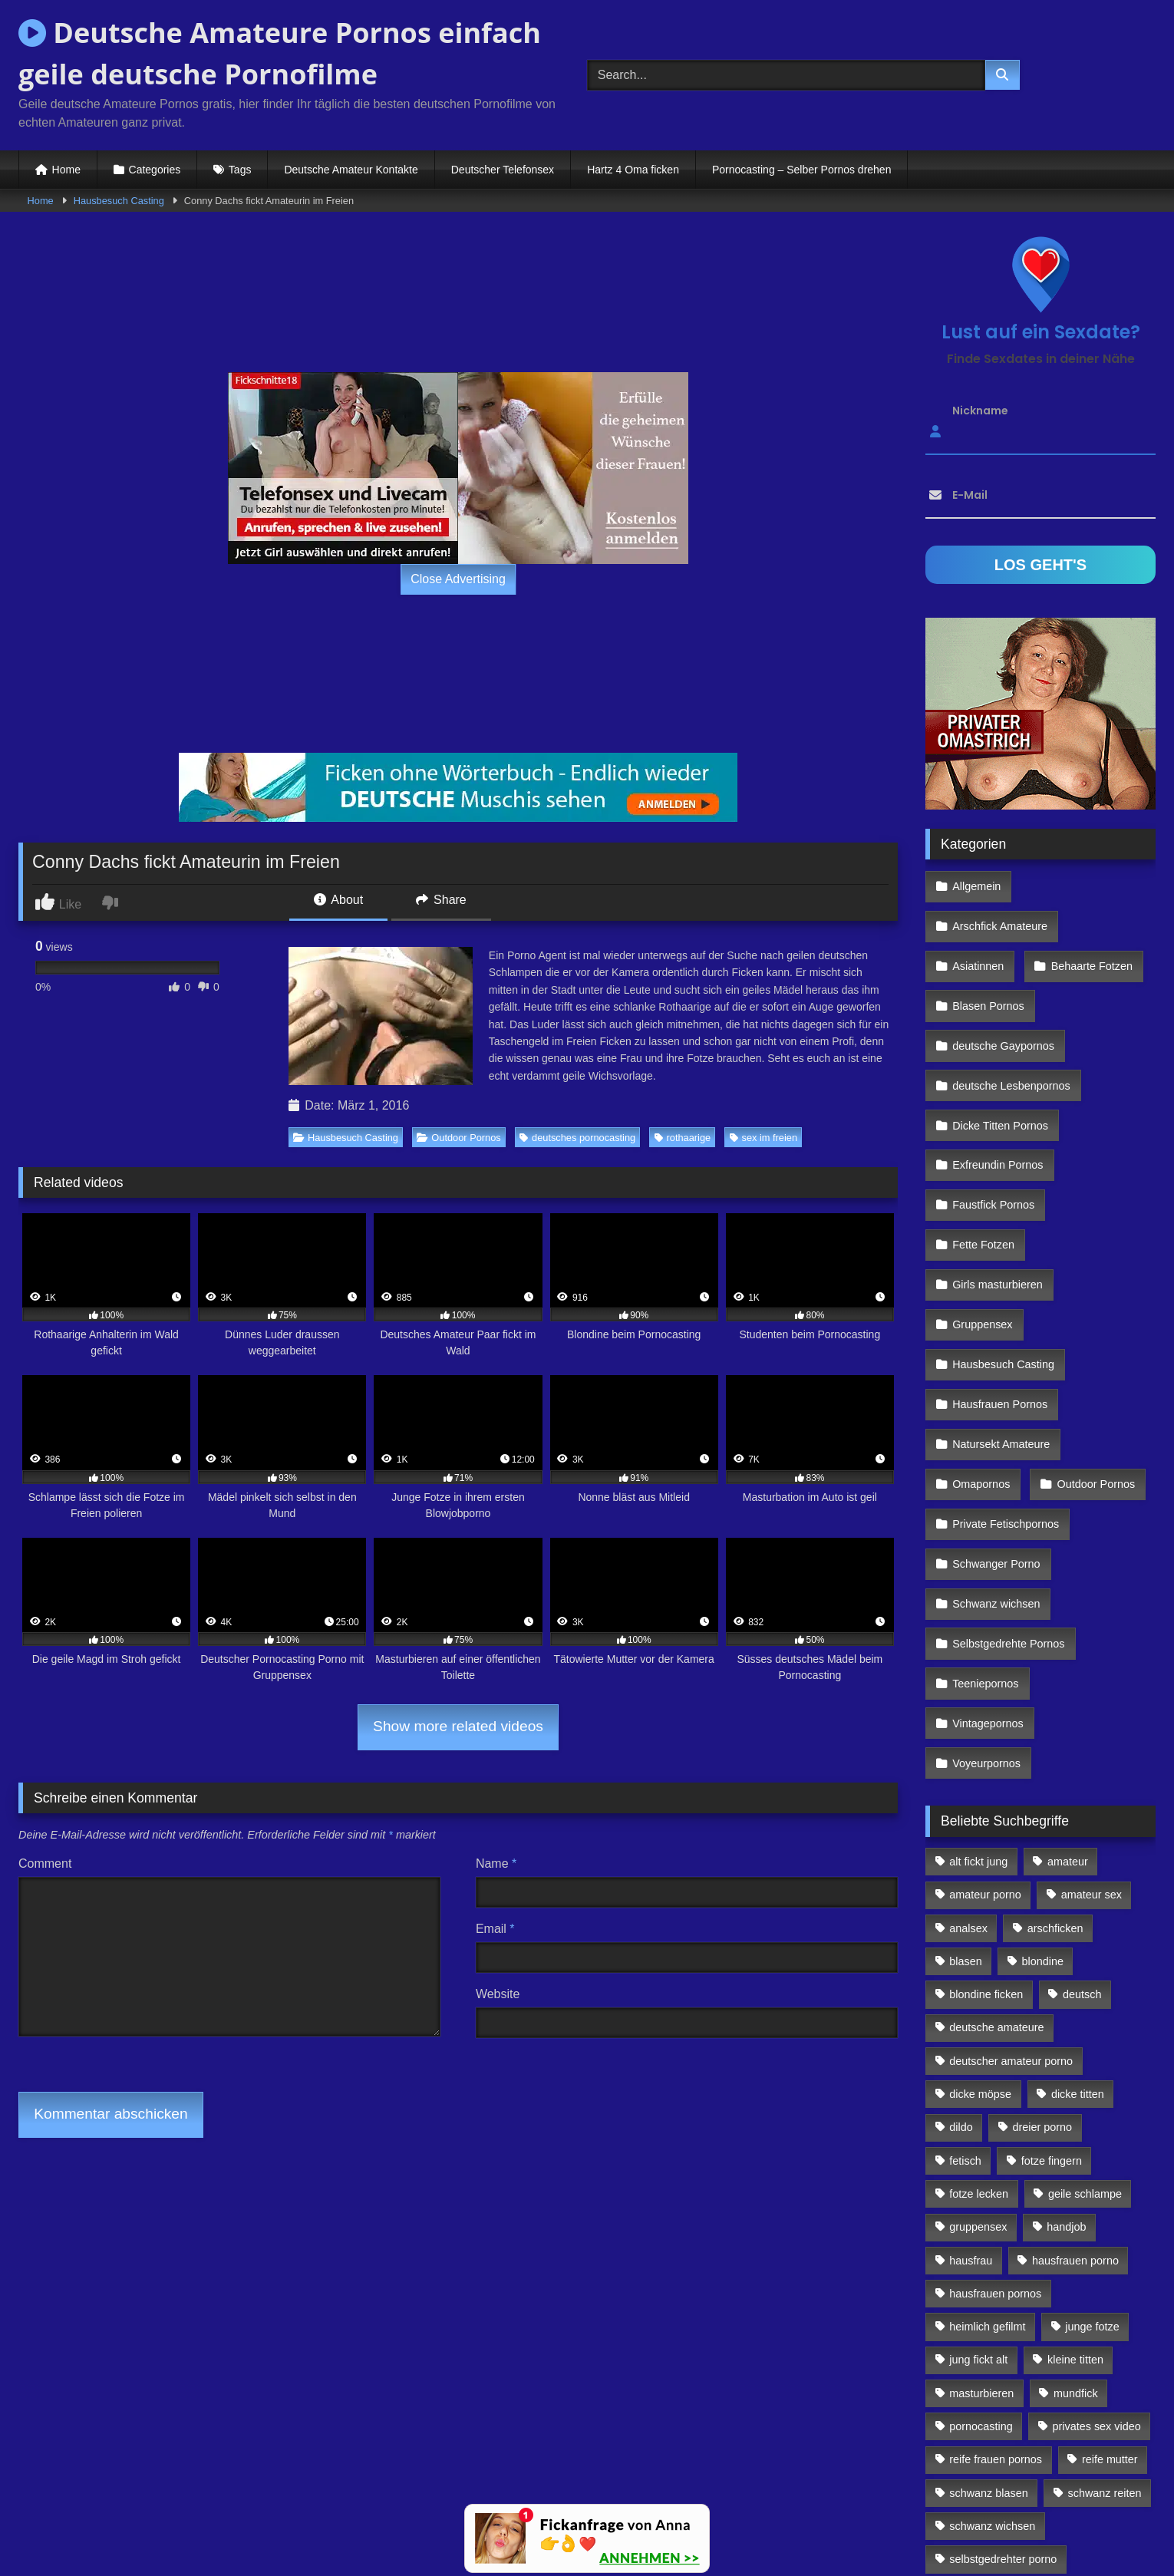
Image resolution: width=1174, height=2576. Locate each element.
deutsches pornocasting (577, 1137)
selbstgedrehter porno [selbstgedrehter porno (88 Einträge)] (1003, 2340)
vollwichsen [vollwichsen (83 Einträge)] (1071, 2407)
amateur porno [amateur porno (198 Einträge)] (985, 1676)
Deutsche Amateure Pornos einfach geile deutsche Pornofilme (279, 53)
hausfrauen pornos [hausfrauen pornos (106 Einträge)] (995, 2075)
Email (495, 1928)
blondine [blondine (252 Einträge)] (1043, 1743)
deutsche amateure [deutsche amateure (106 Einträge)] (996, 1809)
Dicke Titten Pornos (999, 1050)
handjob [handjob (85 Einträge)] (1066, 2008)
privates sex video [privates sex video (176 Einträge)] (1097, 2208)
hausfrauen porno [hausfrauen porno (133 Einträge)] (1075, 2041)
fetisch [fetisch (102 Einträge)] (965, 1941)
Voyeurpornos (985, 1548)
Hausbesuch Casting (119, 200)
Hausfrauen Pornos (999, 1283)
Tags (240, 169)
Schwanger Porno (995, 1416)
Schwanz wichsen (995, 1449)
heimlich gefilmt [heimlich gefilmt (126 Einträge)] (987, 2108)
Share (441, 899)
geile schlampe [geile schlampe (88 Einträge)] (1085, 1975)
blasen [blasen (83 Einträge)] (965, 1743)
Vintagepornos (1096, 1515)
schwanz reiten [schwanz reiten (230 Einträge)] (1105, 2274)
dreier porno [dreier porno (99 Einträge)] (1043, 1908)
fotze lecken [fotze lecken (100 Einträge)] (978, 1975)
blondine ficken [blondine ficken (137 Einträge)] (986, 1776)
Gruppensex (981, 1216)
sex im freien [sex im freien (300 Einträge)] (980, 2373)
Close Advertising (458, 578)
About (338, 899)
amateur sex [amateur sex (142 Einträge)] (1091, 1676)
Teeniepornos (984, 1515)
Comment (44, 1863)
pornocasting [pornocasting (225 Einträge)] (980, 2208)
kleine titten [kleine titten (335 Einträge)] (1075, 2141)
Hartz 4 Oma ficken (633, 169)
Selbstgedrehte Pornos (1007, 1482)
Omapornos (980, 1350)
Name (496, 1863)
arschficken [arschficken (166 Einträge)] (1055, 1709)
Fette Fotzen (982, 1150)
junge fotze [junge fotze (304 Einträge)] (1092, 2108)
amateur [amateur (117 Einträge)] (1067, 1643)
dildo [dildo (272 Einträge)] (960, 1908)
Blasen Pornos (987, 951)
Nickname (980, 410)
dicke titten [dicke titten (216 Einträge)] (1077, 1875)
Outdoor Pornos (458, 1137)
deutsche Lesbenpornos (1010, 1017)
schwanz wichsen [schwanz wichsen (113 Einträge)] (992, 2307)
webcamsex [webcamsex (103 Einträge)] (1101, 2440)
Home (66, 169)
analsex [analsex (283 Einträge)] (968, 1709)
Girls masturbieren (996, 1183)
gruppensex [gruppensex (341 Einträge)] (978, 2008)
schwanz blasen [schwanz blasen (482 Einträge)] (988, 2274)
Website (498, 1993)
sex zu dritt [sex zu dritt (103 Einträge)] (976, 2407)
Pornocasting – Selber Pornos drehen (801, 169)
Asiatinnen (977, 918)
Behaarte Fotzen (1086, 918)
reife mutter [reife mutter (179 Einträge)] (1110, 2241)
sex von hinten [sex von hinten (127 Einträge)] (1087, 2373)
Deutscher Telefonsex (502, 169)
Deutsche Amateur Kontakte (350, 169)
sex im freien (764, 1137)
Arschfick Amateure (1090, 884)
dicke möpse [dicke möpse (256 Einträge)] (980, 1875)
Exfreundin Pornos (996, 1083)
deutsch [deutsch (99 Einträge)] (1082, 1776)
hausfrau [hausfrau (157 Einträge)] (970, 2041)
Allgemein (975, 884)
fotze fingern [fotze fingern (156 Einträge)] (1051, 1941)
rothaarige (683, 1137)
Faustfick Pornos (992, 1116)
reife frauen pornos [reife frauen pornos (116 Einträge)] (995, 2241)
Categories (155, 169)
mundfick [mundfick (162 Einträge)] (1076, 2174)
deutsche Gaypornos (1002, 984)
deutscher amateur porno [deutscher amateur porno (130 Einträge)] (1011, 1842)
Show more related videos (458, 1726)
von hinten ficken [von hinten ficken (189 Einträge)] (990, 2440)
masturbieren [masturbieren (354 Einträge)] (981, 2174)
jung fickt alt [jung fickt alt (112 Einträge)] (978, 2141)
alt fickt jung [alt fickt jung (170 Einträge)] (978, 1643)
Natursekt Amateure (1000, 1316)
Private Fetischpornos (1004, 1383)
